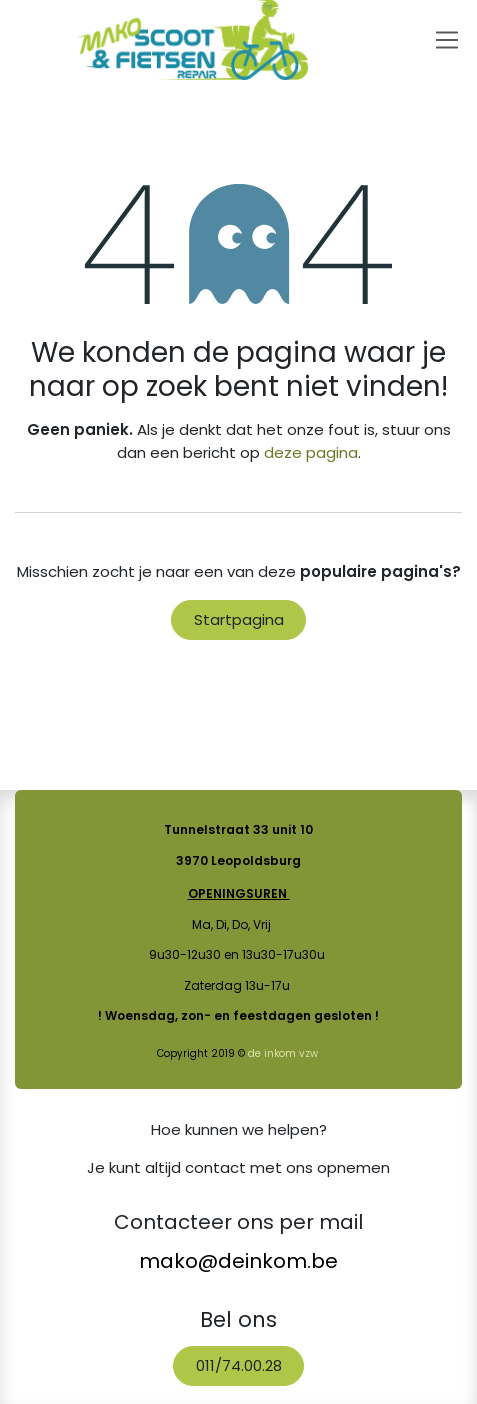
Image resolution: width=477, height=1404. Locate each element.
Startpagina (239, 619)
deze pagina (311, 452)
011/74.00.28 (239, 1365)
